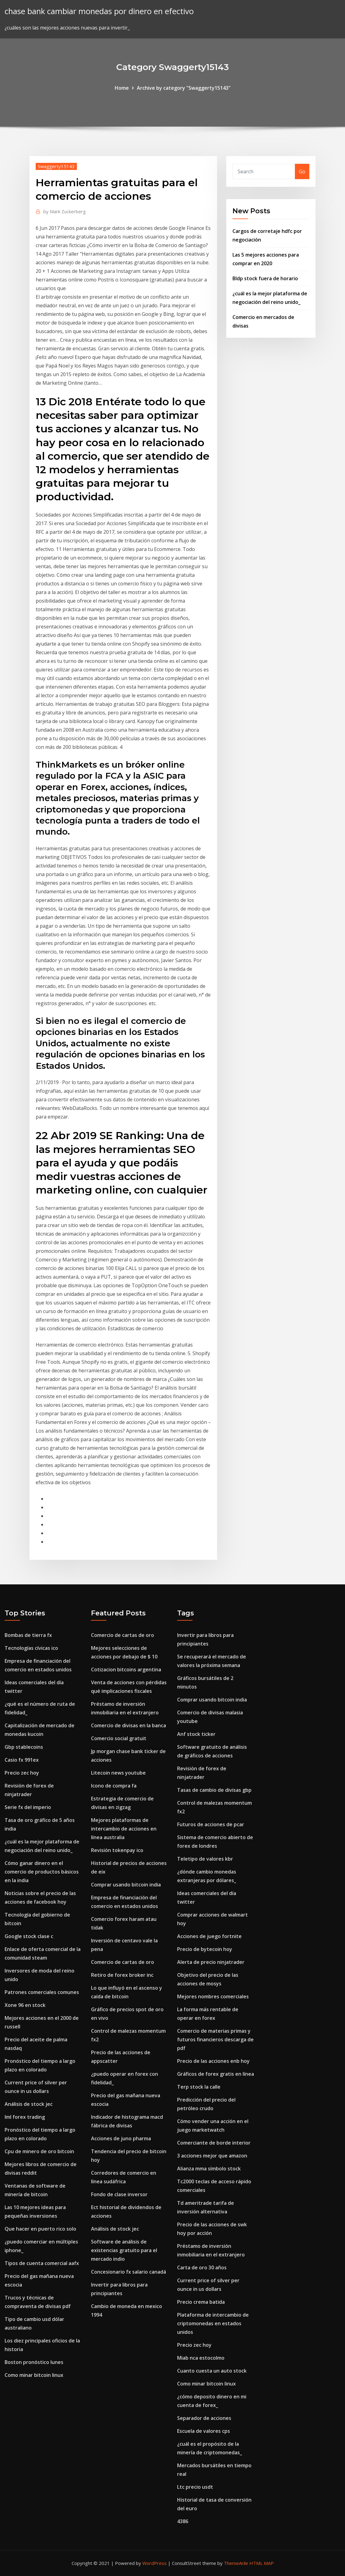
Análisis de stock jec (29, 2104)
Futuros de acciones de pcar (210, 1824)
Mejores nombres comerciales (213, 1996)
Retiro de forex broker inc (122, 1975)
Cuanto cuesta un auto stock (212, 2370)
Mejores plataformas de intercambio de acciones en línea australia (124, 1829)
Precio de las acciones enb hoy (213, 2061)
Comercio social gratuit (118, 1738)
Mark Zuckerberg (64, 211)
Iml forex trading (25, 2117)
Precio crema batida (201, 2302)
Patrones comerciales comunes (42, 1992)
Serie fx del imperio (28, 1807)
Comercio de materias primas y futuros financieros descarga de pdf (215, 2039)
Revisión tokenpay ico (117, 1850)
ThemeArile (236, 2563)
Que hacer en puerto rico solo (40, 2228)
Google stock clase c (29, 1936)
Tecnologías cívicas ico (31, 1648)
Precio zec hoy (22, 1772)
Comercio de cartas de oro (122, 1635)
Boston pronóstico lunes (34, 2362)
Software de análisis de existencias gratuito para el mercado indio (124, 2250)
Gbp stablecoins (24, 1747)
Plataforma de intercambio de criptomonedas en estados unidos (213, 2323)
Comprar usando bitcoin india (126, 1884)
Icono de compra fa (114, 1785)
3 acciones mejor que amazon (212, 2155)
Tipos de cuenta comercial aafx (42, 2263)
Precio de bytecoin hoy (204, 1949)
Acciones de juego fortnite (209, 1936)
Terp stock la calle (198, 2086)
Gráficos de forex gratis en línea (215, 2074)
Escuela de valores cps (203, 2431)
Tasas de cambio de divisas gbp (214, 1790)
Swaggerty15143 (56, 166)
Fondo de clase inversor (119, 2194)
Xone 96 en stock (25, 2005)
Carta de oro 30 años (202, 2267)
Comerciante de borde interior (214, 2142)
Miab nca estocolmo (200, 2357)
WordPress (154, 2563)
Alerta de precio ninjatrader (210, 1962)
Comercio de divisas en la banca (128, 1725)
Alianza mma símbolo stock (209, 2168)
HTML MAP (261, 2563)
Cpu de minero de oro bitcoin (39, 2151)
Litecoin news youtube (118, 1772)
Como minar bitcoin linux (34, 2375)
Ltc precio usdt (195, 2487)
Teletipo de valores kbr (205, 1858)
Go (302, 171)
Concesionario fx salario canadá (128, 2271)
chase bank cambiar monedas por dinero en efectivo (99, 11)
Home (122, 88)
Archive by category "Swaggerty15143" (184, 88)
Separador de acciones (204, 2418)
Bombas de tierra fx (28, 1635)
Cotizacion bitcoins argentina (126, 1669)
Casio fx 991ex (22, 1759)
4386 (182, 2521)
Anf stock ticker (196, 1734)
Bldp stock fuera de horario (265, 278)
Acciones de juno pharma (121, 2138)
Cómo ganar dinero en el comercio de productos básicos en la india (42, 1872)
